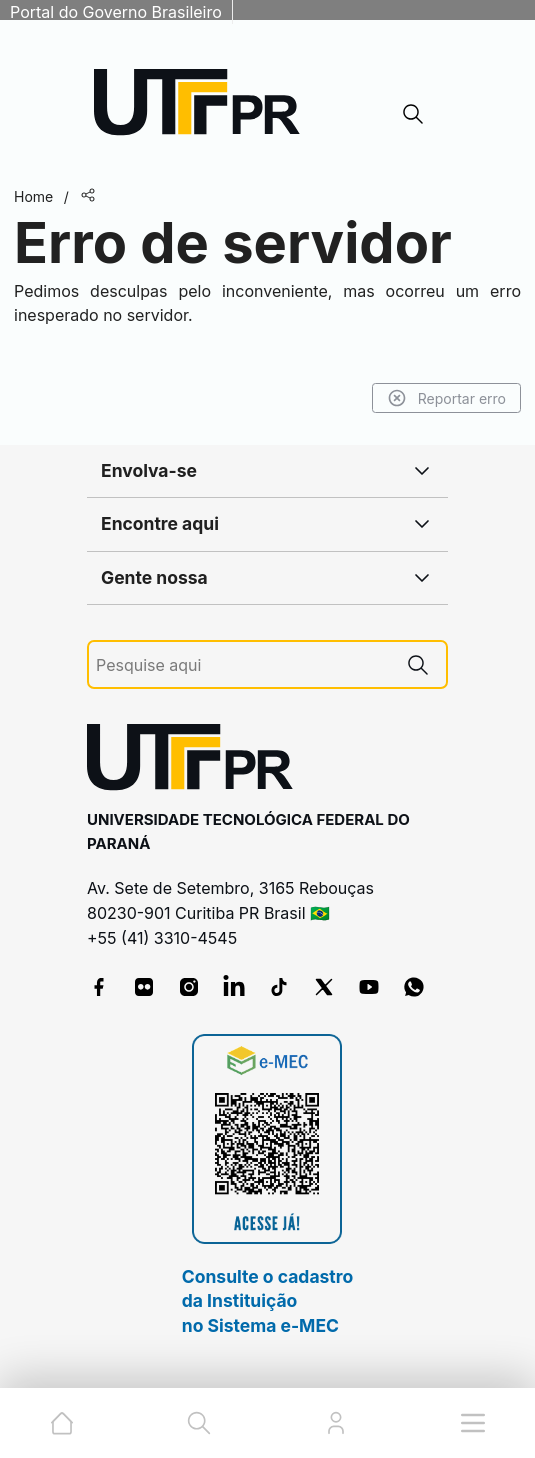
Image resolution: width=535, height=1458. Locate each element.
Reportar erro (446, 398)
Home (33, 196)
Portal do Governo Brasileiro (116, 12)
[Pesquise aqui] (243, 665)
